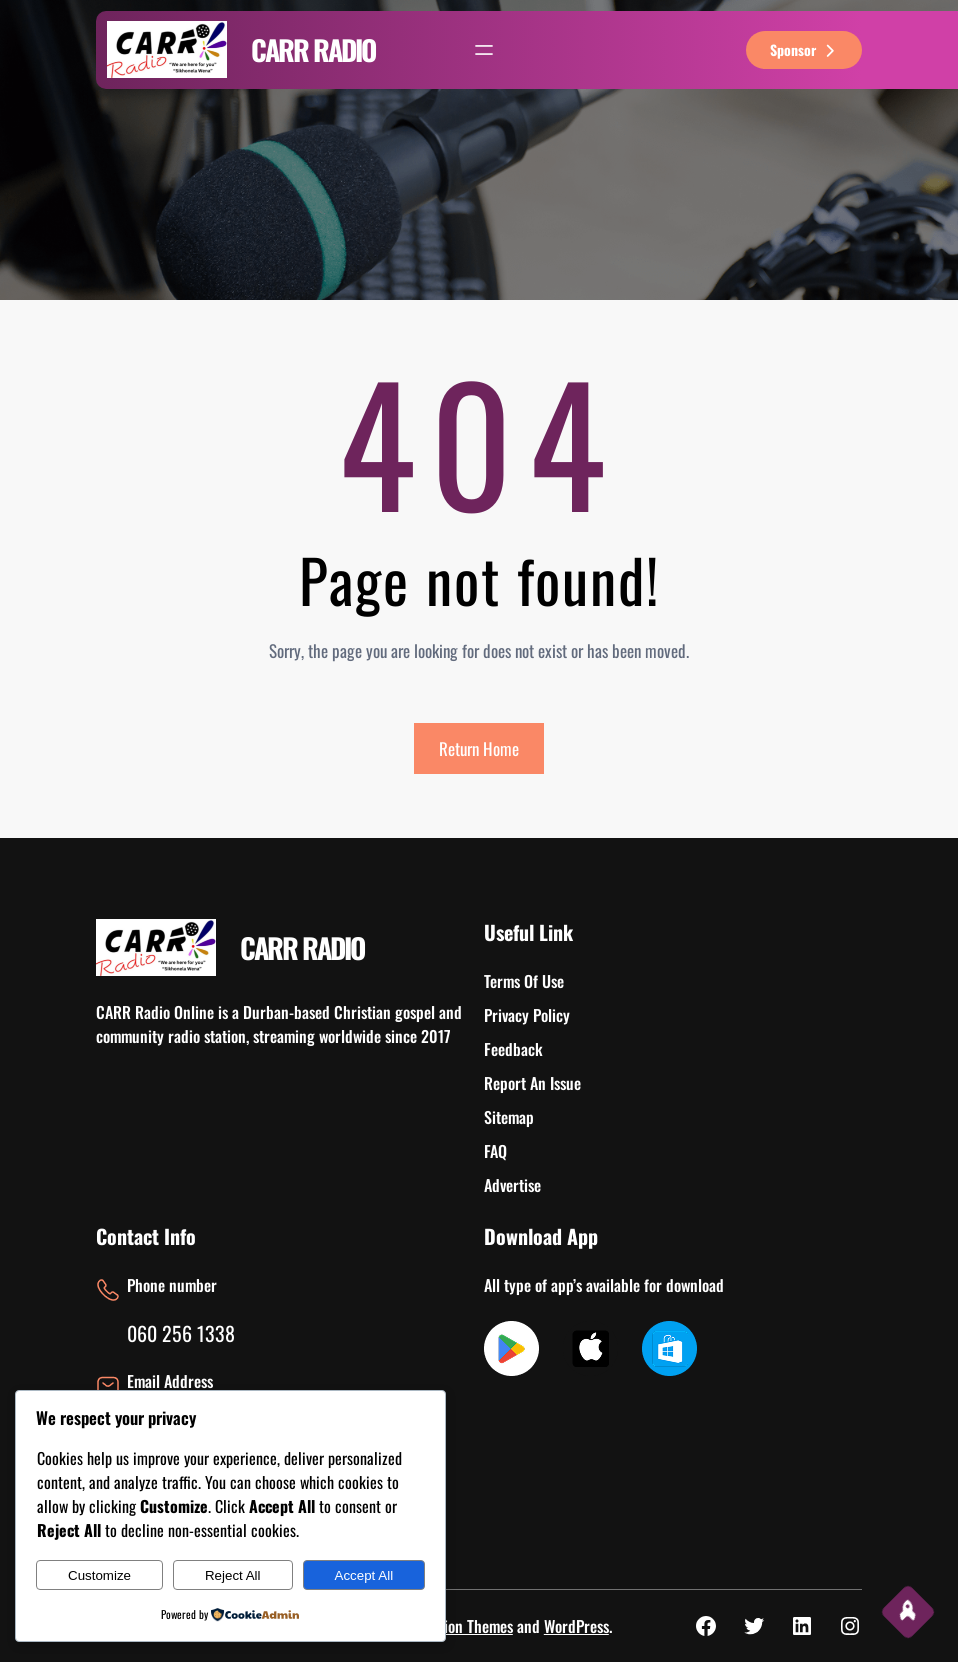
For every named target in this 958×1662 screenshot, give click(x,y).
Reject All (233, 1575)
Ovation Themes (465, 1626)
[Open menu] (484, 50)
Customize (99, 1575)
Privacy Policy (527, 1015)
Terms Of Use (524, 981)
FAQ (495, 1151)
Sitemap (509, 1117)
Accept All (364, 1575)
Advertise (512, 1185)
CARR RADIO (313, 49)
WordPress (576, 1626)
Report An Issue (532, 1083)
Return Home (479, 748)
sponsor (804, 49)
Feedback (513, 1049)
